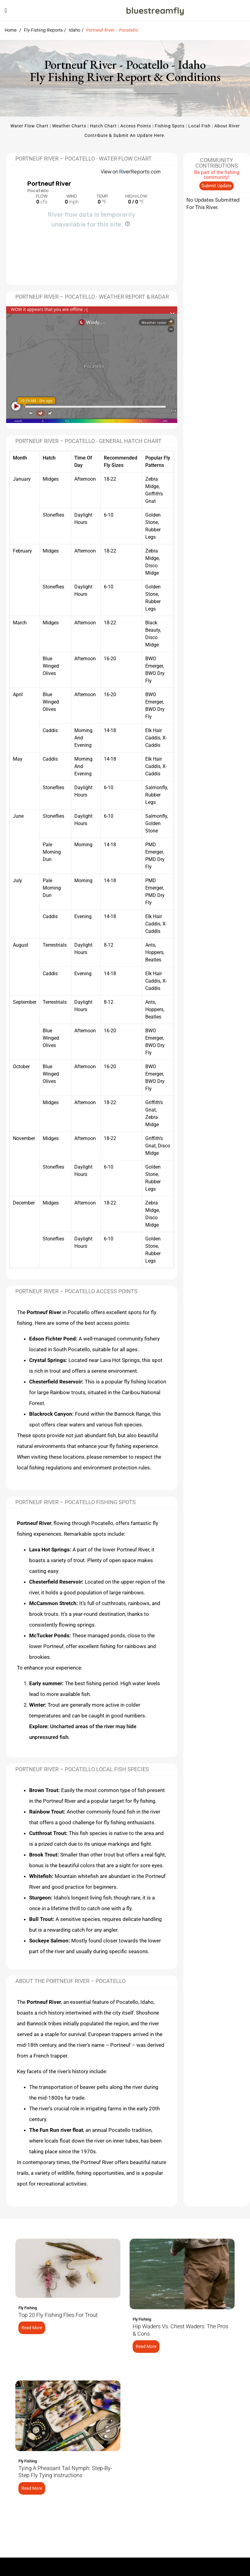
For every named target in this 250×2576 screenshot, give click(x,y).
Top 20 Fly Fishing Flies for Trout (58, 2315)
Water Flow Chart (29, 125)
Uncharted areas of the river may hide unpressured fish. (82, 1731)
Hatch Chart (103, 125)
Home (11, 30)
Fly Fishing (27, 2308)
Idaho (74, 30)
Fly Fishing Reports (43, 30)
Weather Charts (69, 125)
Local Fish (199, 125)
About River (227, 125)
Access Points (135, 125)
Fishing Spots (170, 125)
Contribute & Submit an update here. (125, 135)
